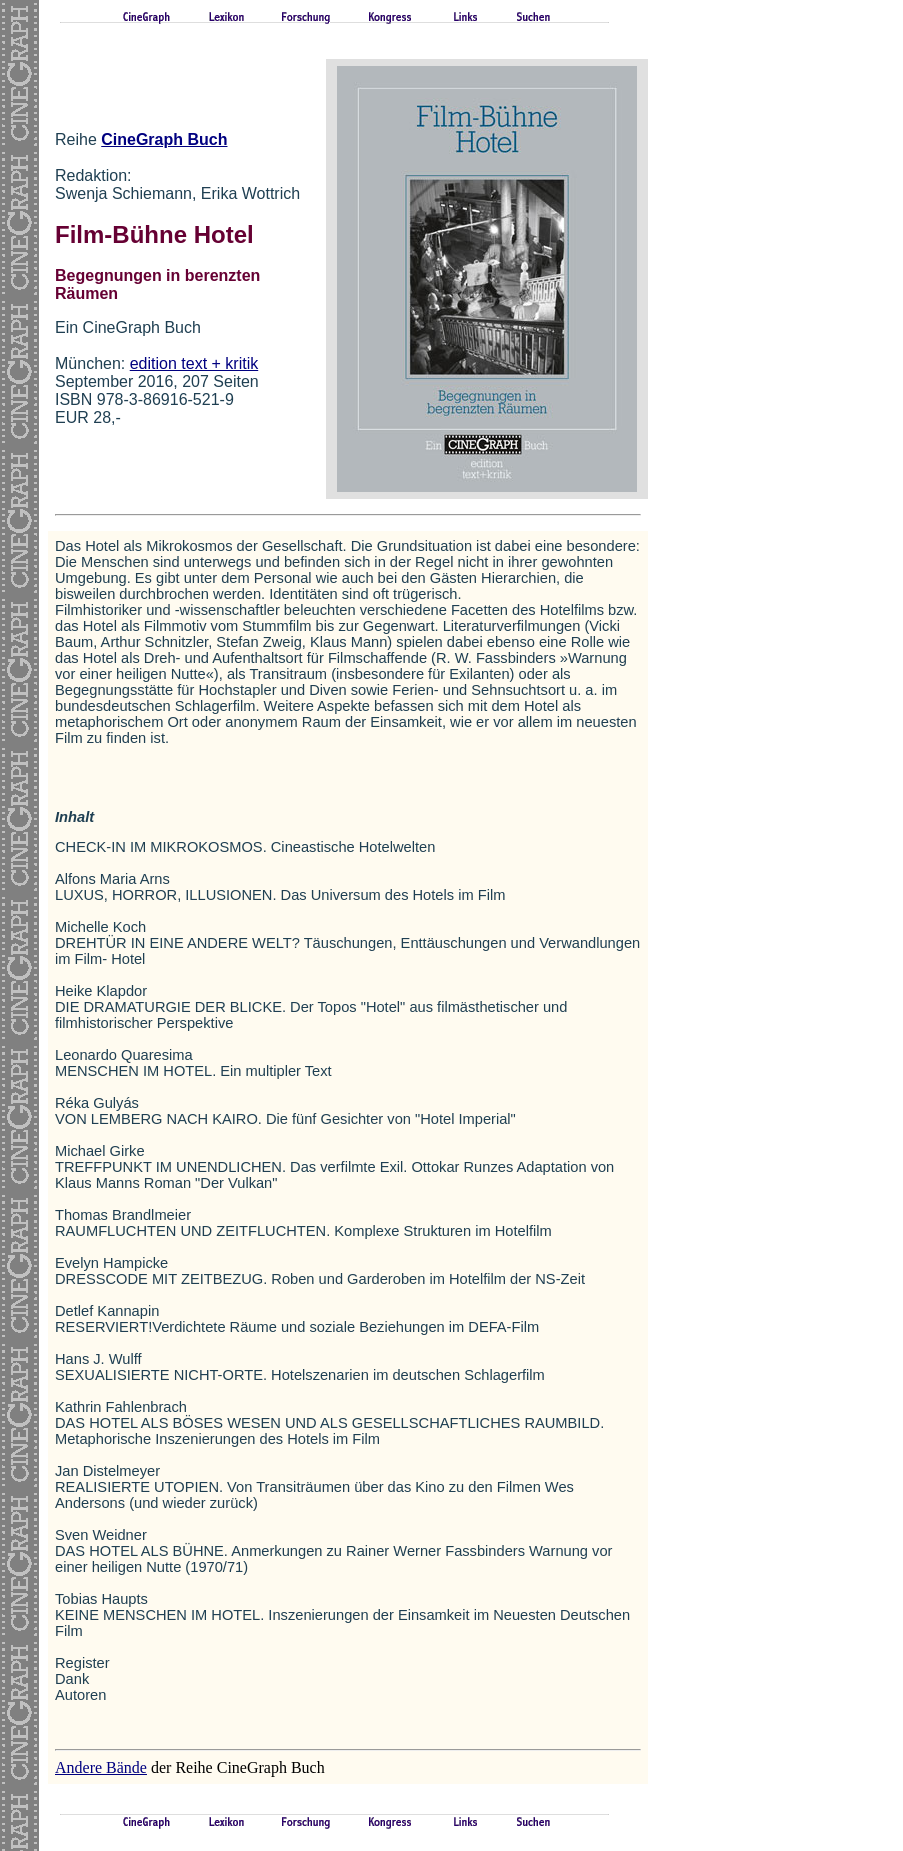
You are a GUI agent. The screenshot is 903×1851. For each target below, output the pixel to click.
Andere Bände (101, 1767)
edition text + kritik (194, 363)
